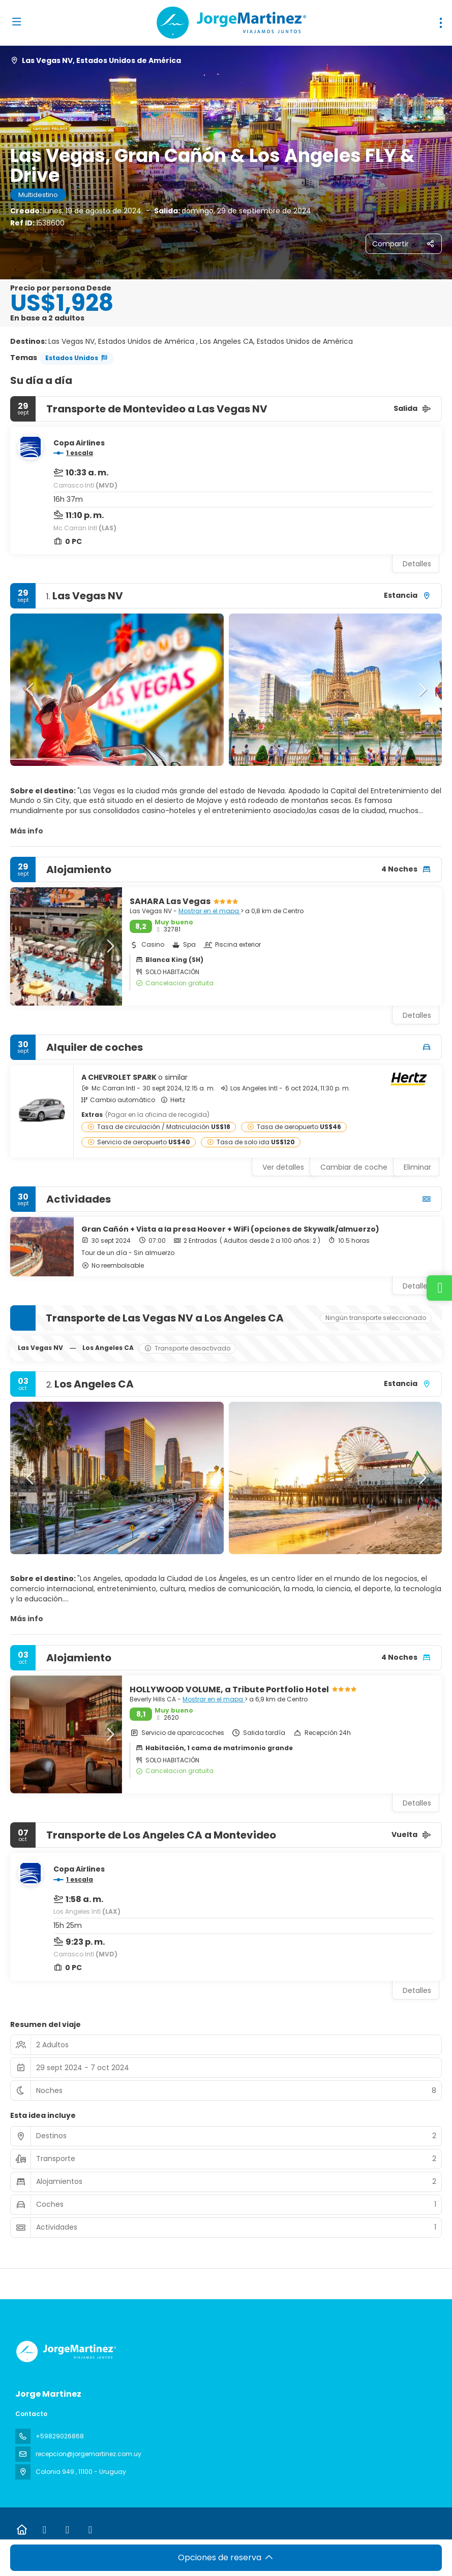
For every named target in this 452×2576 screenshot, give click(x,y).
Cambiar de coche (353, 1167)
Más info (26, 831)
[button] (30, 690)
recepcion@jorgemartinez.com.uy (88, 2454)
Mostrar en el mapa (209, 911)
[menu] (441, 23)
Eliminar (417, 1167)
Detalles (417, 564)
